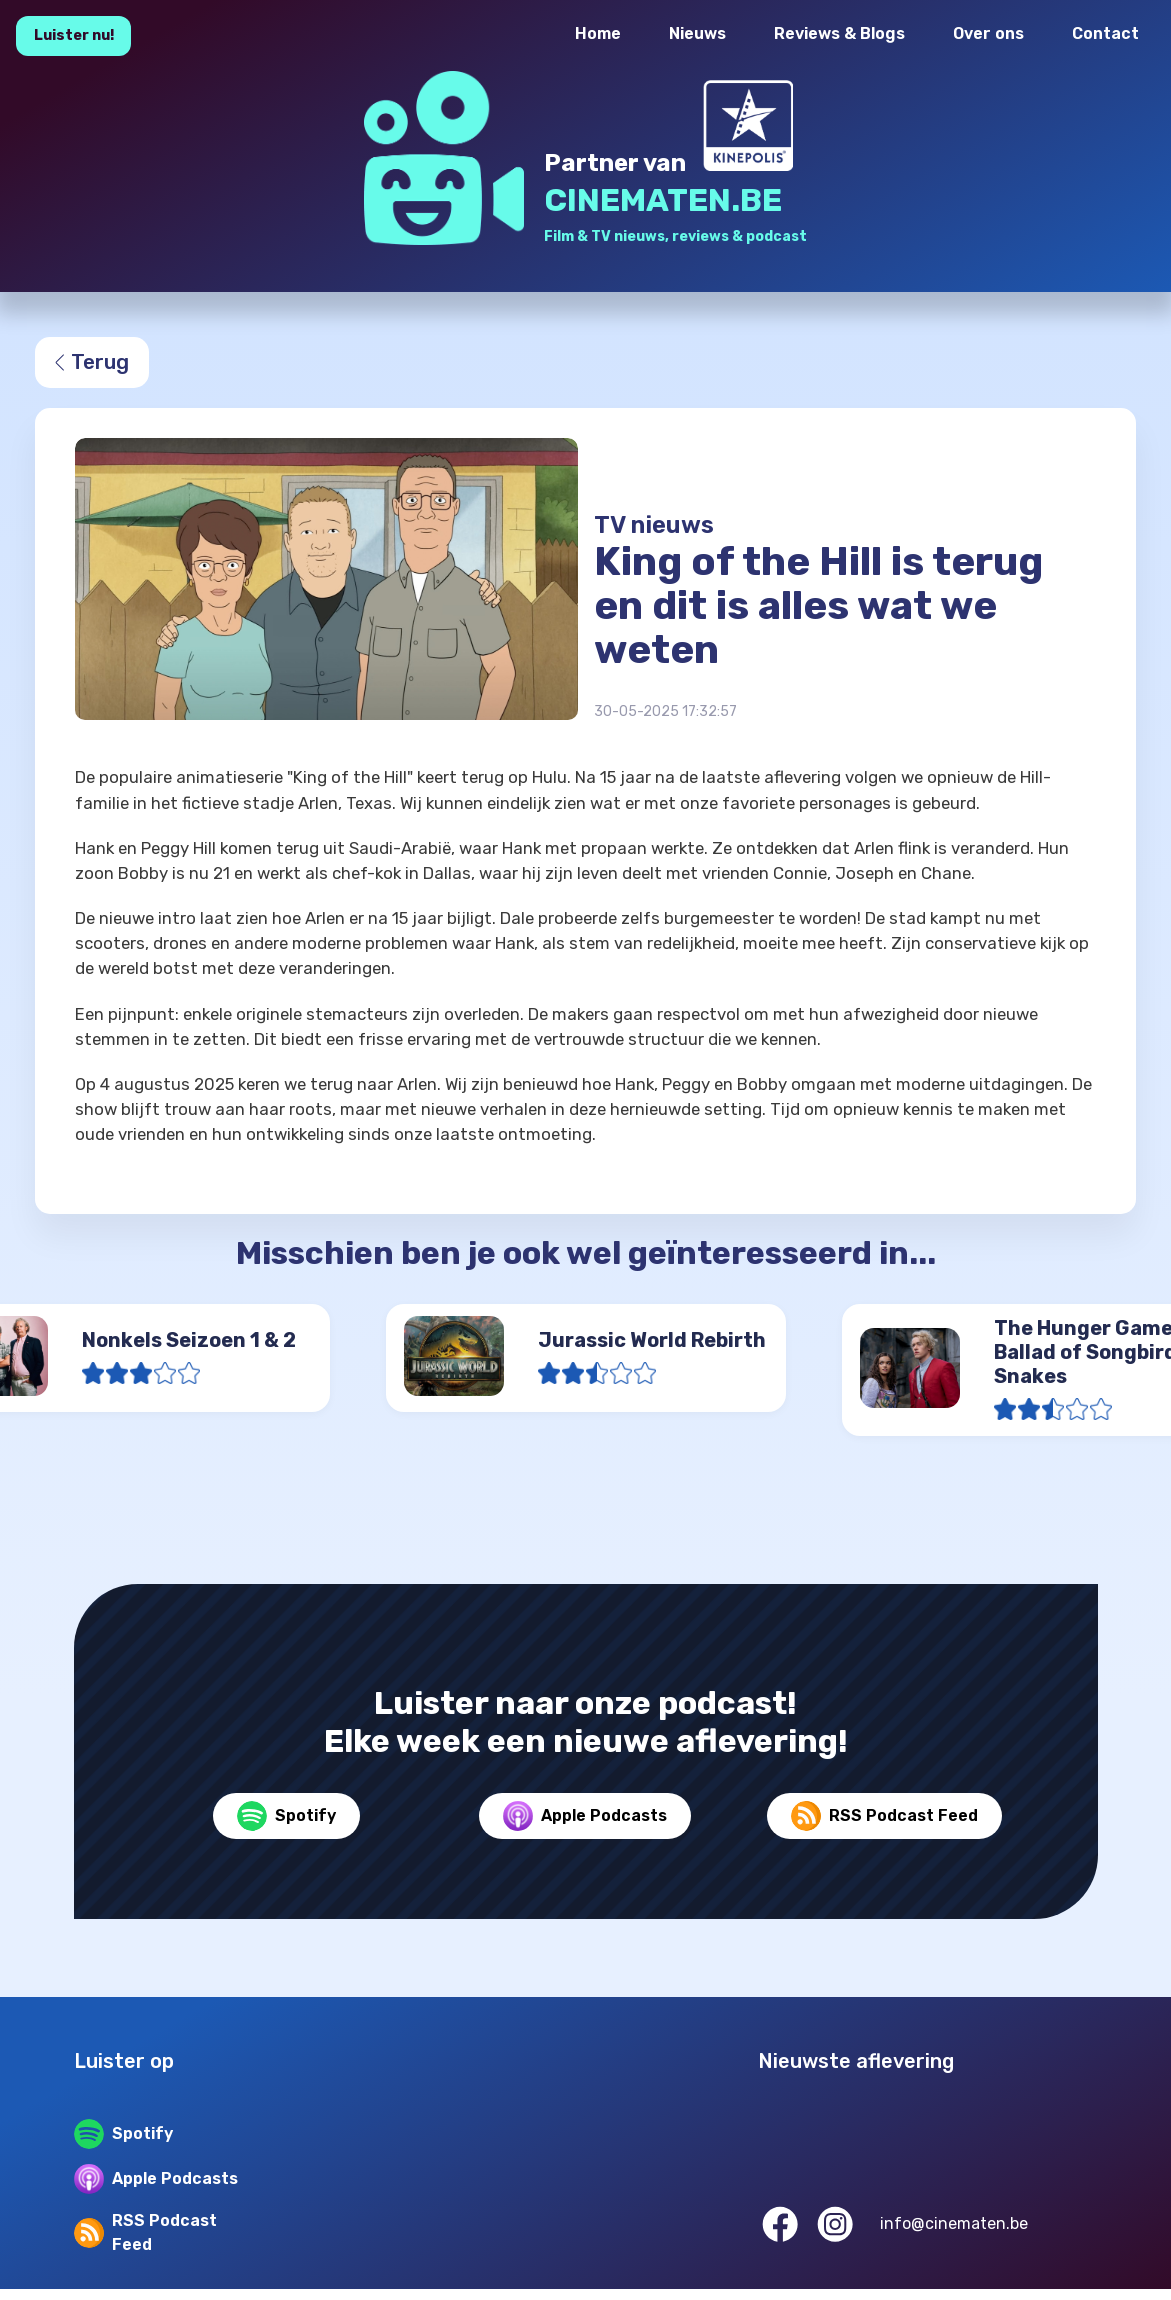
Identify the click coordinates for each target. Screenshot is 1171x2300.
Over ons (988, 33)
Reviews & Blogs (839, 33)
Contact (1105, 33)
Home (598, 33)
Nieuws (697, 33)
